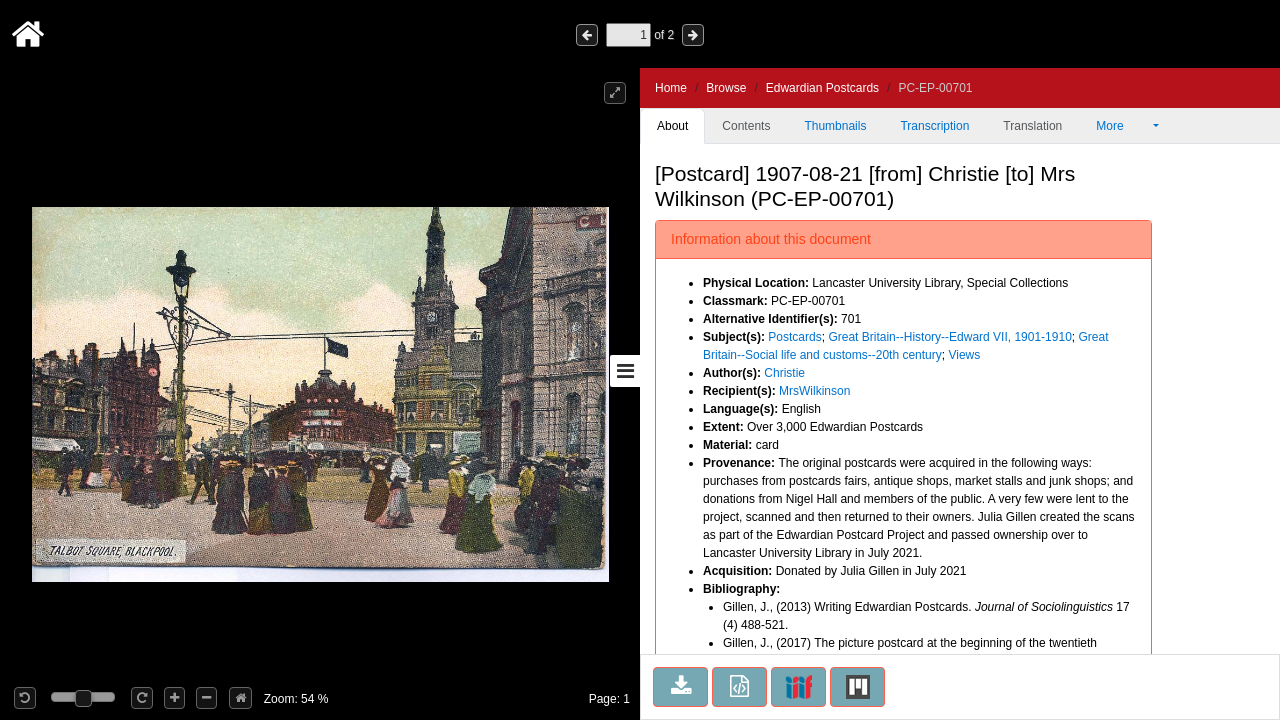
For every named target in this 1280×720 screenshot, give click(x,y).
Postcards (794, 337)
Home (671, 88)
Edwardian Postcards (822, 88)
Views (964, 355)
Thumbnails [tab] (835, 126)
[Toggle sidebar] (625, 371)
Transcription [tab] (934, 126)
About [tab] (672, 126)
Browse (726, 88)
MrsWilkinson (814, 391)
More (1123, 126)
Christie (784, 373)
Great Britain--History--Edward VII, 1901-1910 (949, 337)
